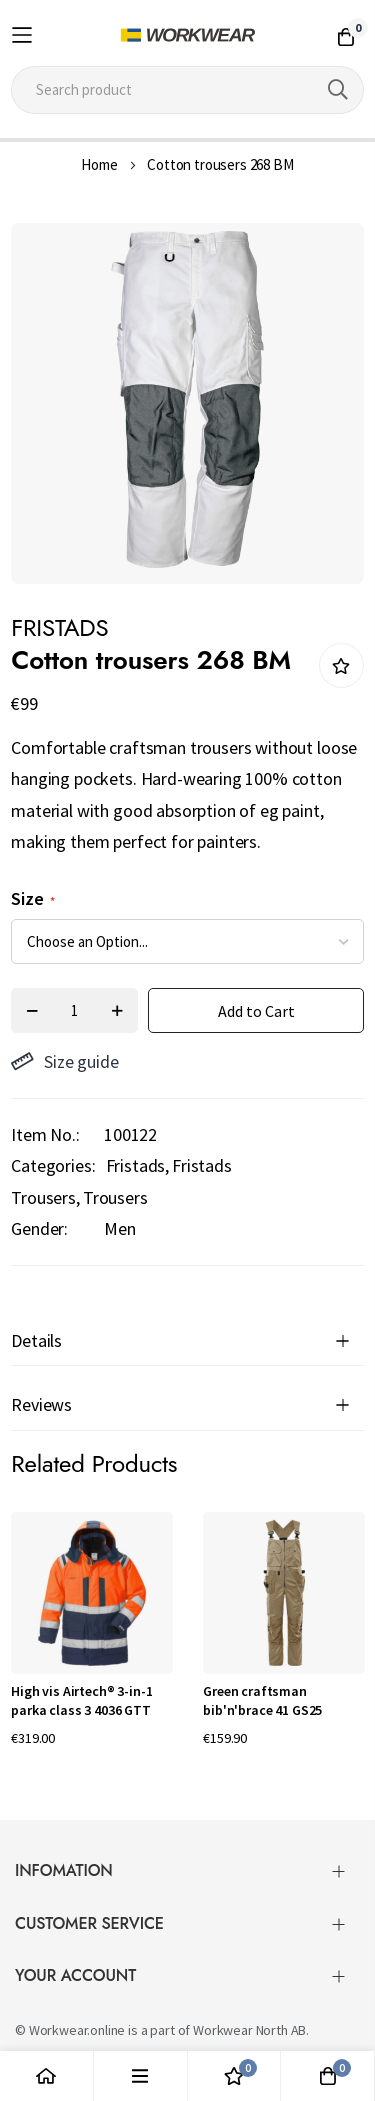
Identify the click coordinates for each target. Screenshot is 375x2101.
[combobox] (187, 90)
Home (99, 164)
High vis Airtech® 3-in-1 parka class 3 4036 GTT (81, 1701)
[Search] (338, 90)
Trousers (115, 1197)
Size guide (64, 1061)
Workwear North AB (249, 2030)
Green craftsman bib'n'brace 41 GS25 (262, 1701)
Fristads (136, 1165)
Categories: (53, 1165)
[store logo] (187, 35)
